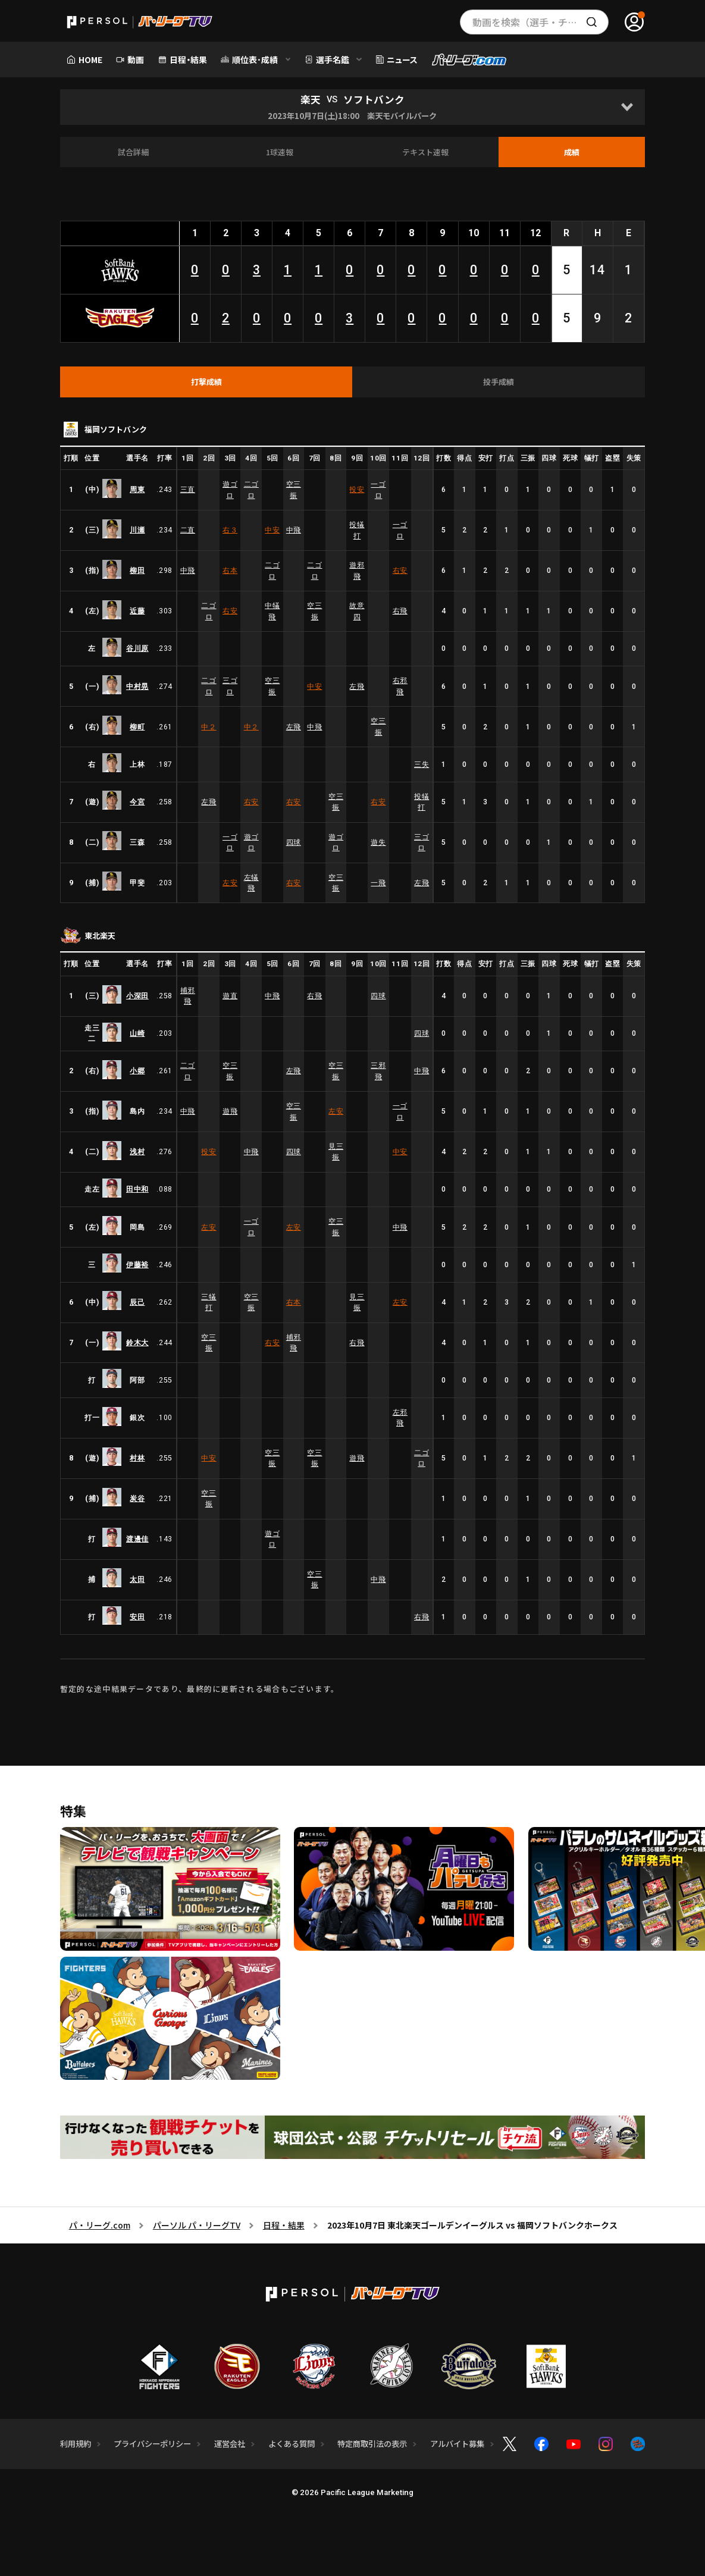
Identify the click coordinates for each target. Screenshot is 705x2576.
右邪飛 (400, 685)
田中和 (137, 1189)
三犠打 (208, 1302)
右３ (230, 530)
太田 (137, 1579)
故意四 (356, 611)
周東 (137, 489)
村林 (137, 1458)
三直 (187, 489)
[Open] (627, 107)
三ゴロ (230, 685)
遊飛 (230, 1111)
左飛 (356, 686)
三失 (421, 764)
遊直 (230, 996)
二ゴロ (251, 489)
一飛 (378, 883)
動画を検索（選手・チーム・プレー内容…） (540, 22)
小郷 (137, 1071)
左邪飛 (400, 1417)
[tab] (206, 381)
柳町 (137, 727)
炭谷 (137, 1498)
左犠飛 (251, 882)
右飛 (400, 611)
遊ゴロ (230, 489)
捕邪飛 (187, 995)
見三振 (335, 1151)
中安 (272, 530)
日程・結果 (284, 2225)
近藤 (137, 611)
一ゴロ (378, 489)
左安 (230, 883)
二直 (187, 530)
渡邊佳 (137, 1539)
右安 (400, 570)
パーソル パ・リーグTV (196, 2225)
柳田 (137, 570)
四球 (293, 842)
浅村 (137, 1152)
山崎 (137, 1033)
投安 (356, 489)
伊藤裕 (137, 1265)
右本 (230, 570)
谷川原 (137, 648)
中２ (208, 727)
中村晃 (137, 686)
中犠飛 (272, 611)
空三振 (293, 489)
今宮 (137, 802)
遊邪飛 (356, 570)
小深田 (137, 996)
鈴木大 (137, 1343)
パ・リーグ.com (99, 2225)
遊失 (378, 842)
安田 (137, 1617)
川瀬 (137, 530)
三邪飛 (378, 1070)
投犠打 (356, 530)
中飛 (293, 530)
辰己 (137, 1302)
